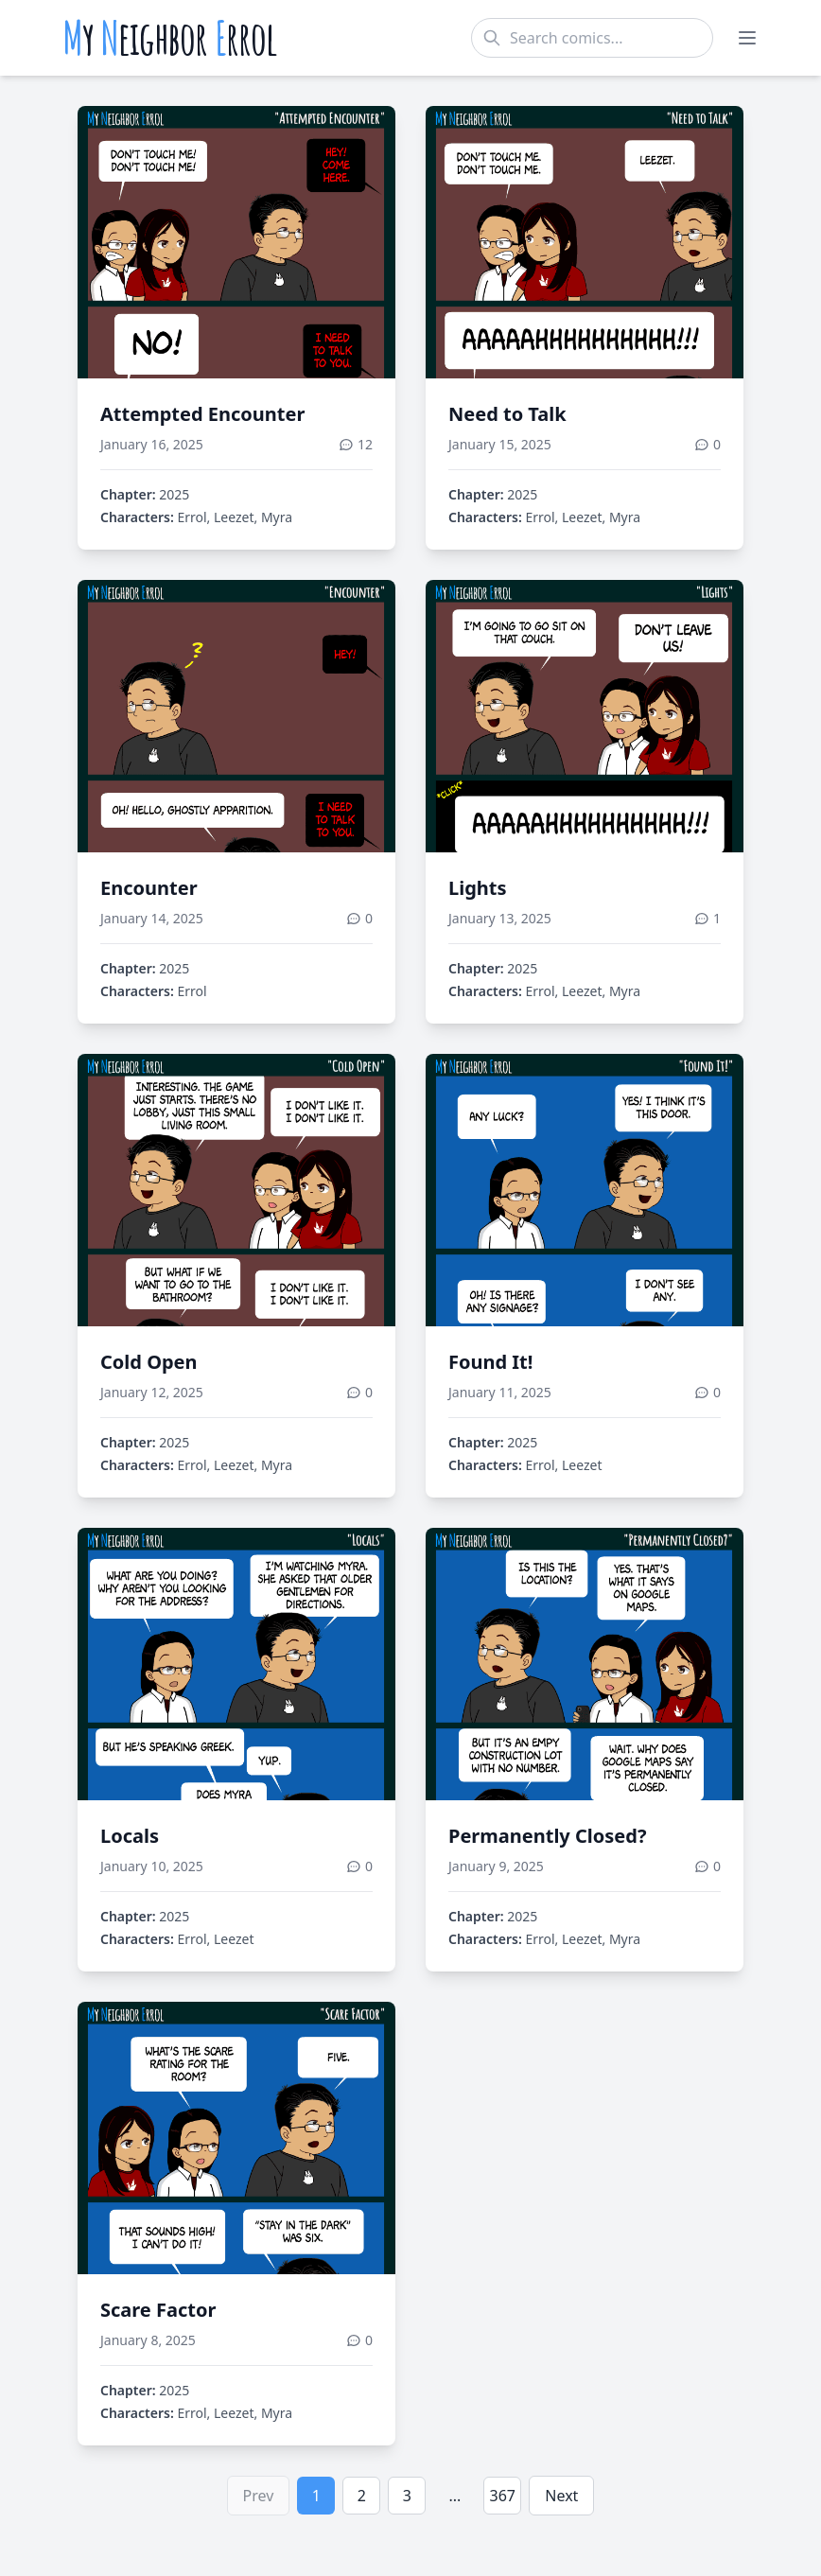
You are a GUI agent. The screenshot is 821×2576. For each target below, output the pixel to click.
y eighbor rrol (169, 38)
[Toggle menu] (747, 38)
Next (561, 2495)
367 (502, 2495)
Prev (258, 2495)
